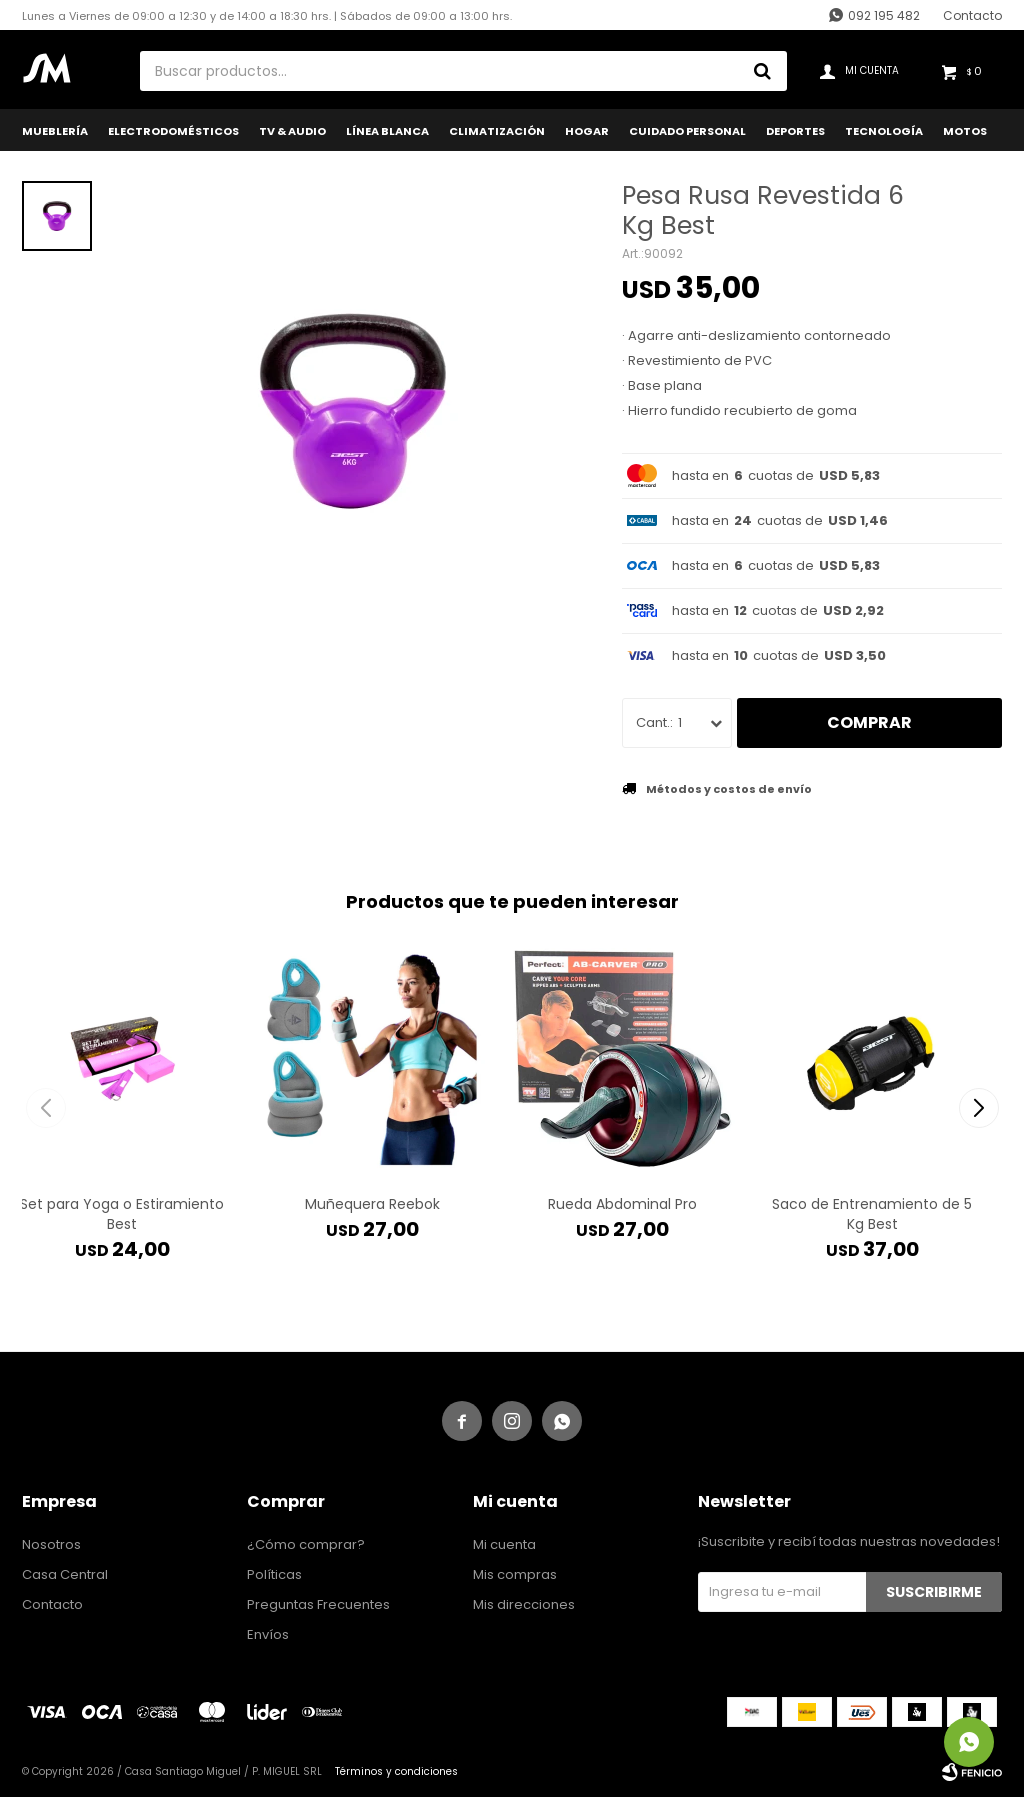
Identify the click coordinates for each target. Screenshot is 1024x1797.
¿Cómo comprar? (306, 1544)
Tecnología (884, 131)
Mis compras (515, 1574)
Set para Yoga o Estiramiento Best (122, 1214)
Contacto (972, 15)
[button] (978, 1108)
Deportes (795, 131)
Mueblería (55, 131)
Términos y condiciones (396, 1771)
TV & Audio (292, 131)
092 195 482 (884, 15)
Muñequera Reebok (372, 1204)
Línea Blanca (387, 131)
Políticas (274, 1574)
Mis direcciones (524, 1604)
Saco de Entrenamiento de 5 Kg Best (872, 1214)
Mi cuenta (504, 1544)
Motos (965, 131)
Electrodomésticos (173, 131)
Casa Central (65, 1574)
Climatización (497, 131)
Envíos (268, 1634)
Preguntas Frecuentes (318, 1604)
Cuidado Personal (687, 131)
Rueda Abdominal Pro (622, 1204)
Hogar (587, 131)
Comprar (869, 722)
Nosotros (51, 1544)
